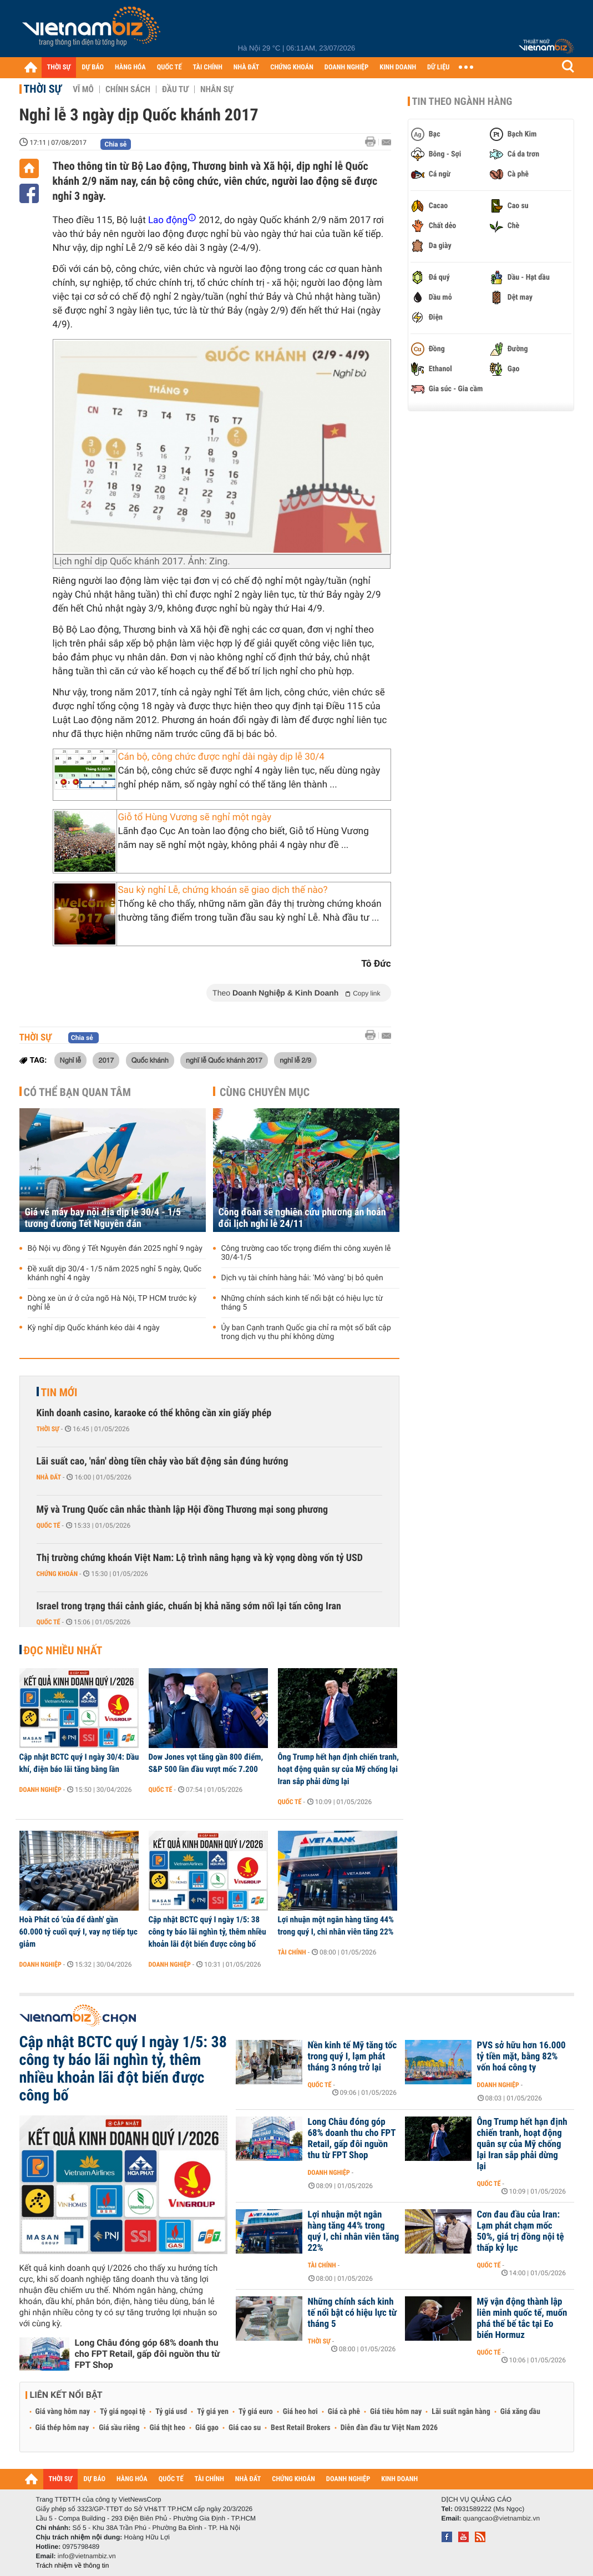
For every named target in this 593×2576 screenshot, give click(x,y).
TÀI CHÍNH (207, 67)
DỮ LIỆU (438, 67)
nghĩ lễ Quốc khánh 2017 (224, 1060)
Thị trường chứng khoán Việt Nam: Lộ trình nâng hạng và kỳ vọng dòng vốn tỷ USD (200, 1558)
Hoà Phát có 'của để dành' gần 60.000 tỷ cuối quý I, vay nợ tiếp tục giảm (78, 1932)
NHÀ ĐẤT (246, 67)
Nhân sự (217, 89)
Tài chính (292, 1952)
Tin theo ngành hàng (462, 101)
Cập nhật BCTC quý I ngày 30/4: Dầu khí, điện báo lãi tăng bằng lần (79, 1763)
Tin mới (59, 1392)
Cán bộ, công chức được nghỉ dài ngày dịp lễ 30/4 (221, 756)
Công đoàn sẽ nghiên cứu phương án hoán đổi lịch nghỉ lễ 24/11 (302, 1218)
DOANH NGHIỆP (346, 67)
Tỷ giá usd (171, 2412)
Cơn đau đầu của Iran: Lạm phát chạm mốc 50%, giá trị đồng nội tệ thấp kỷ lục (520, 2231)
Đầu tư (175, 89)
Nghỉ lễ (71, 1060)
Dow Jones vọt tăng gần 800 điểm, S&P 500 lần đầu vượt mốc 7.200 (206, 1763)
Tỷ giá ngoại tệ (122, 2412)
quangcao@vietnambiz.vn (501, 2518)
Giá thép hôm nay (62, 2428)
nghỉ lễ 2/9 (295, 1060)
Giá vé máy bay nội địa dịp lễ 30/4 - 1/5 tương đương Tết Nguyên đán (103, 1218)
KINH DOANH (397, 67)
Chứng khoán (57, 1574)
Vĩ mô (83, 89)
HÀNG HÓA (130, 67)
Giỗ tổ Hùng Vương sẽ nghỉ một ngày (195, 817)
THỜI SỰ (59, 67)
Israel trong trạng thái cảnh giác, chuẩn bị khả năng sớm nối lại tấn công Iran (189, 1606)
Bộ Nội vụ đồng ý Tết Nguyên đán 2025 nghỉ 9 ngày (115, 1248)
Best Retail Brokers (301, 2428)
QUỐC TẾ (169, 67)
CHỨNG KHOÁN (291, 67)
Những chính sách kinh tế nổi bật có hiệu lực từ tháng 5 (302, 1303)
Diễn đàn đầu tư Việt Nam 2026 (389, 2428)
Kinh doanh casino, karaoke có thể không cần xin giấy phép (154, 1413)
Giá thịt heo (167, 2428)
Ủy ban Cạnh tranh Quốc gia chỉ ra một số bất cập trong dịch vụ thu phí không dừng (306, 1332)
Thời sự (43, 88)
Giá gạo (207, 2428)
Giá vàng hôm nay (63, 2412)
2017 (106, 1060)
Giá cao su (245, 2428)
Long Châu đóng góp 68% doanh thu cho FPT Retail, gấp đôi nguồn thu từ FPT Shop (147, 2353)
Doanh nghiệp (40, 1790)
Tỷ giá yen (213, 2412)
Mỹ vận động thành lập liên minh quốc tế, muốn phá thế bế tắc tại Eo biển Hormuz (522, 2318)
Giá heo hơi (300, 2412)
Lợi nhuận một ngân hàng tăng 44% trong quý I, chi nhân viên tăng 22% (336, 1926)
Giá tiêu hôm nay (396, 2412)
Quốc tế (48, 1525)
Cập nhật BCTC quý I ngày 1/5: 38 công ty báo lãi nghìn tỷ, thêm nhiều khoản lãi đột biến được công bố (207, 1932)
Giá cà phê (344, 2412)
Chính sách (127, 89)
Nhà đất (49, 1477)
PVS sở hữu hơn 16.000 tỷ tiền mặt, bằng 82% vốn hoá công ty (521, 2056)
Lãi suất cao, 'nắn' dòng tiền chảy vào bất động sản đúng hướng (162, 1461)
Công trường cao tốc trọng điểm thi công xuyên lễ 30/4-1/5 (306, 1253)
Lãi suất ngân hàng (461, 2412)
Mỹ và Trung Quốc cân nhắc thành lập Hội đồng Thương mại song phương (182, 1510)
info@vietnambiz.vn (87, 2556)
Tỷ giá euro (256, 2412)
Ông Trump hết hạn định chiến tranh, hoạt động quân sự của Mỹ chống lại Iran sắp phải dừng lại (338, 1769)
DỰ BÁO (93, 67)
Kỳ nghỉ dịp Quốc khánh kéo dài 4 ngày (94, 1328)
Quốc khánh (150, 1060)
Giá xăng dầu (520, 2412)
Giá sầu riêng (119, 2428)
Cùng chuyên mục (265, 1092)
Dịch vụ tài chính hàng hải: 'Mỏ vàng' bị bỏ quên (302, 1278)
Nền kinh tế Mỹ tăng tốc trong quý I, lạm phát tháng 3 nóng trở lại (352, 2056)
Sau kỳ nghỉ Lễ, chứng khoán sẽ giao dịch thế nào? (223, 890)
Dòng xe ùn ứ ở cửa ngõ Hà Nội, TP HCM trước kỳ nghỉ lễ (112, 1303)
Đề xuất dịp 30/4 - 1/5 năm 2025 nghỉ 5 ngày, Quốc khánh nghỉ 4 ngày (115, 1273)
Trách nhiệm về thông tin (72, 2565)
